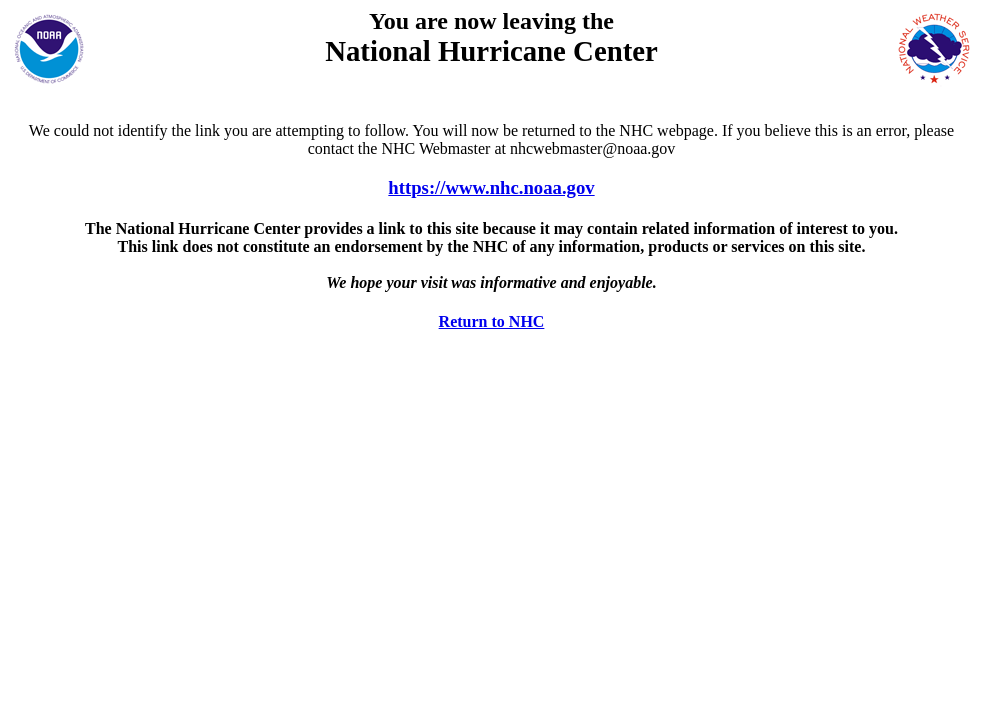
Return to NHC (492, 321)
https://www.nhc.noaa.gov (491, 187)
